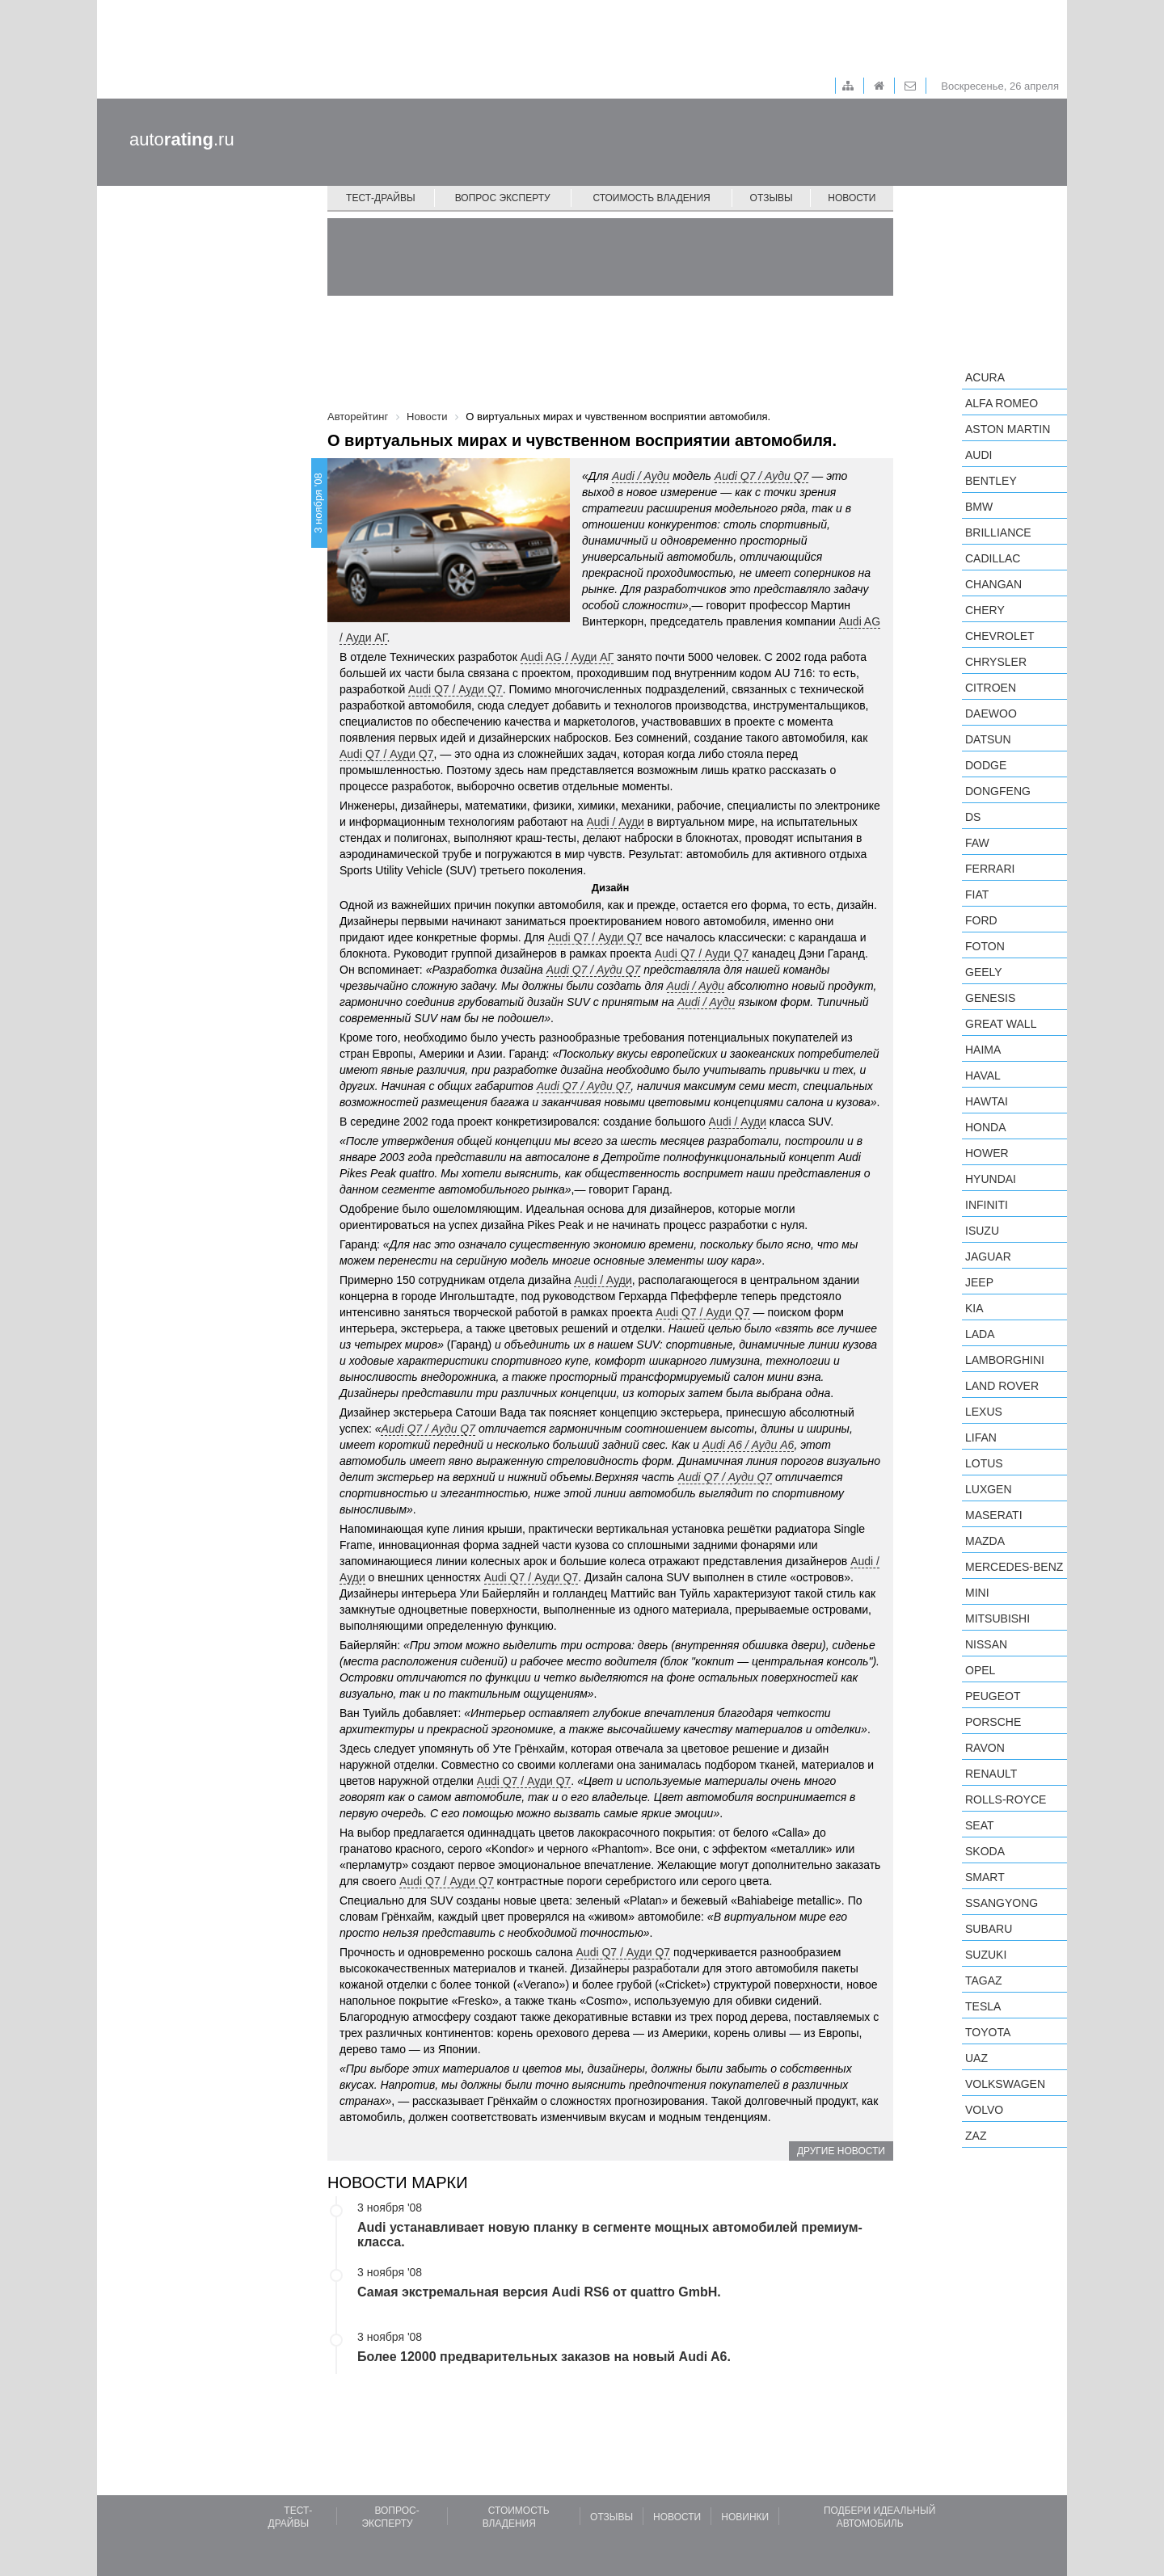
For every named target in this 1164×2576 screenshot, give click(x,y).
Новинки (745, 2517)
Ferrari (989, 868)
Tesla (983, 2006)
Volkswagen (1005, 2083)
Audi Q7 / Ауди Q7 (455, 689)
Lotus (984, 1463)
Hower (987, 1153)
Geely (983, 972)
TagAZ (983, 1980)
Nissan (986, 1644)
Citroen (990, 687)
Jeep (979, 1282)
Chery (985, 610)
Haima (983, 1049)
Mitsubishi (997, 1618)
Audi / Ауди (640, 475)
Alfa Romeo (1001, 403)
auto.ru (181, 139)
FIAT (977, 894)
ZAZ (975, 2135)
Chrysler (996, 661)
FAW (977, 842)
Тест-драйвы (380, 198)
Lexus (983, 1411)
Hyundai (990, 1178)
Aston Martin (1007, 429)
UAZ (976, 2058)
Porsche (993, 1721)
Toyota (987, 2032)
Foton (985, 946)
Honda (985, 1127)
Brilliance (998, 532)
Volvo (984, 2109)
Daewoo (991, 713)
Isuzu (982, 1230)
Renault (991, 1773)
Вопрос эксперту (502, 198)
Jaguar (988, 1256)
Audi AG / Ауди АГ (567, 656)
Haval (983, 1075)
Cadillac (992, 558)
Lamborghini (1004, 1359)
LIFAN (981, 1437)
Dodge (985, 765)
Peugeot (992, 1696)
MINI (977, 1592)
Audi (978, 454)
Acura (985, 377)
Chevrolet (1000, 635)
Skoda (985, 1851)
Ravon (985, 1747)
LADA (980, 1334)
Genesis (990, 997)
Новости (851, 198)
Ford (981, 920)
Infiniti (986, 1204)
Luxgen (988, 1489)
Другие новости (841, 2151)
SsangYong (1001, 1902)
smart (985, 1877)
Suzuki (985, 1954)
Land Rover (1002, 1385)
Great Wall (1000, 1023)
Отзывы (771, 198)
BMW (979, 506)
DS (973, 816)
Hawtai (986, 1101)
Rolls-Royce (1005, 1799)
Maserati (994, 1515)
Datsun (988, 739)
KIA (974, 1308)
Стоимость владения (651, 198)
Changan (993, 584)
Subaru (988, 1928)
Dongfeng (998, 791)
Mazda (985, 1540)
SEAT (979, 1825)
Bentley (991, 480)
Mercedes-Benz (1014, 1566)
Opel (980, 1670)
